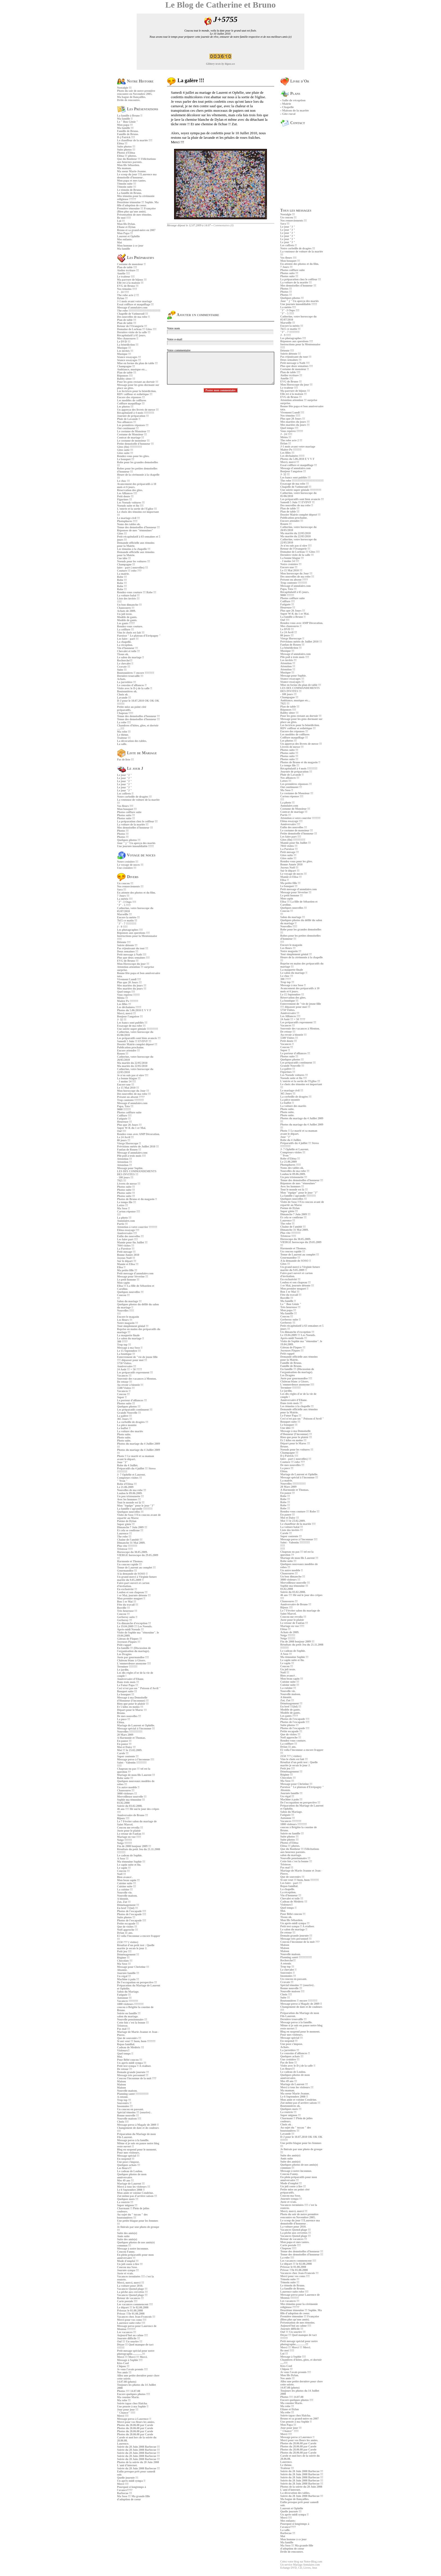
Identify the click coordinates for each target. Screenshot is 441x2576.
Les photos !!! (125, 406)
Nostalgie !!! (124, 87)
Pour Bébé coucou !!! (129, 2059)
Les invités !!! (125, 350)
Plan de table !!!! (127, 267)
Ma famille (123, 248)
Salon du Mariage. (128, 1991)
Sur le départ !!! (126, 1261)
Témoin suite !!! (126, 183)
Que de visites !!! (127, 1926)
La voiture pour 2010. (130, 2285)
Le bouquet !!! (125, 459)
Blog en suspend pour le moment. (137, 2149)
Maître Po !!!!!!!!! (127, 1000)
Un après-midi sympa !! (131, 2480)
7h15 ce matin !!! (127, 920)
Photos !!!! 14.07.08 (128, 2391)
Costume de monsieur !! (131, 264)
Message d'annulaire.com (132, 307)
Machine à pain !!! (128, 1979)
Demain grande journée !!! (133, 2072)
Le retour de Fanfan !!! (131, 1833)
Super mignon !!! (127, 2205)
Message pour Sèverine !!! (132, 1276)
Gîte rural (288, 113)
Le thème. (123, 734)
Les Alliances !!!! (127, 493)
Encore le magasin (128, 1316)
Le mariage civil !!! (128, 518)
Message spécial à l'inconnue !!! (136, 1728)
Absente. (122, 1969)
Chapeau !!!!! (125, 713)
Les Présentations (137, 109)
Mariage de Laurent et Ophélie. (136, 1725)
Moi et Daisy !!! (126, 1747)
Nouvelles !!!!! (125, 1310)
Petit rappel (124, 1644)
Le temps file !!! (126, 1202)
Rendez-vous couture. (130, 626)
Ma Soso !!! (124, 1963)
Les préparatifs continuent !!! (134, 1409)
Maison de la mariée (295, 110)
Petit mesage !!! (126, 1251)
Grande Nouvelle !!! (129, 1412)
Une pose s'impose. (128, 2161)
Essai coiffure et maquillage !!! (135, 304)
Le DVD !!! (123, 341)
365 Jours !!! (124, 1418)
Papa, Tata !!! (125, 1106)
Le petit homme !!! (128, 1279)
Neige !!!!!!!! (124, 1839)
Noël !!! (121, 1874)
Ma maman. (124, 168)
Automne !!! (124, 1997)
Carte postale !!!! (127, 2301)
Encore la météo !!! (128, 917)
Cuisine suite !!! (126, 1883)
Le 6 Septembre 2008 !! (131, 2189)
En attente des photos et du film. (136, 892)
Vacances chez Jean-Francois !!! (136, 2316)
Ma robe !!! (124, 731)
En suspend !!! (125, 2158)
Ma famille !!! (125, 127)
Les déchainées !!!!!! (129, 1007)
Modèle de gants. (127, 617)
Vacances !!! (124, 1375)
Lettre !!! (122, 1205)
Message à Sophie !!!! (130, 2360)
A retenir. (122, 2096)
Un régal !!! (124, 1976)
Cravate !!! (123, 666)
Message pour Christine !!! (133, 1966)
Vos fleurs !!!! (125, 805)
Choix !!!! (123, 2121)
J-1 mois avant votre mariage (134, 301)
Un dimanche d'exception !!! (134, 1623)
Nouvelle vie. (124, 1892)
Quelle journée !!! (127, 2477)
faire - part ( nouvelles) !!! (132, 567)
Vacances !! (123, 1391)
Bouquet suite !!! (127, 1691)
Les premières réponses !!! (132, 425)
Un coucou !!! (125, 883)
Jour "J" (122, 1462)
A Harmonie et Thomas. (131, 1737)
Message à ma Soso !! (130, 1347)
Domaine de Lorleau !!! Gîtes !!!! (136, 329)
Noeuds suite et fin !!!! (130, 505)
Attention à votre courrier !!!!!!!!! (137, 1226)
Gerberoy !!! (124, 1620)
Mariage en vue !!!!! (129, 1836)
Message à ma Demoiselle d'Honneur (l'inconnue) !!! (133, 1699)
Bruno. (121, 1713)
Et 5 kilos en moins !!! (130, 1706)
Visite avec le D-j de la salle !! (134, 688)
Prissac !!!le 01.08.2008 (131, 2313)
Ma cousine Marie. (128, 2397)
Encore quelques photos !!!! (133, 2394)
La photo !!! (124, 1217)
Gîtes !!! (122, 533)
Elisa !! (121, 1267)
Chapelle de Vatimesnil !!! (132, 313)
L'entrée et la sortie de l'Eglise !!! (137, 508)
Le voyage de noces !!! (130, 864)
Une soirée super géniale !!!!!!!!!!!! (137, 1028)
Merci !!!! (123, 2415)
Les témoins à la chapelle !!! (133, 548)
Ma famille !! (125, 118)
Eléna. (121, 1722)
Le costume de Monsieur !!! (133, 431)
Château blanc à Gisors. (131, 1660)
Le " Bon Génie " (127, 121)
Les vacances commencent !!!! (135, 2304)
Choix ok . (123, 694)
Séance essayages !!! (129, 357)
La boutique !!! (126, 1353)
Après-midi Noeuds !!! (130, 1629)
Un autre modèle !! (128, 1787)
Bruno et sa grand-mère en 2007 (136, 230)
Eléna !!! (122, 143)
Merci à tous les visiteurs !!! (133, 2186)
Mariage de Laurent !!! (131, 2183)
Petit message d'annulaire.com (135, 1273)
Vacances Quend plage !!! (132, 2288)
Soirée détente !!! (127, 945)
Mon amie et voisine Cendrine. (135, 2192)
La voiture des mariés (130, 1431)
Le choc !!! (123, 480)
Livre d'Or (294, 81)
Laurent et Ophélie (128, 236)
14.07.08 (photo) (126, 2381)
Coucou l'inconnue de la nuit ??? (136, 2078)
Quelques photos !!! (128, 839)
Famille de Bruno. (128, 131)
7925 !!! (121, 1180)
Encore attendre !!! (128, 1050)
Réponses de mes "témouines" (135, 530)
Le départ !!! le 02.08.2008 (132, 2307)
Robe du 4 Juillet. (127, 1465)
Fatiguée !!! (124, 1118)
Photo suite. (124, 1434)
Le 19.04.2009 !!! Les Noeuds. (134, 1626)
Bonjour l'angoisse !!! (130, 1016)
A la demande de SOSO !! (132, 1573)
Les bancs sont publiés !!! (132, 1022)
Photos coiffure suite (129, 812)
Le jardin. (123, 1669)
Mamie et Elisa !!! (127, 1264)
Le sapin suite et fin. (129, 1864)
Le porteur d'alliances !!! (132, 1400)
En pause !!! (124, 1740)
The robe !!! (124, 1536)
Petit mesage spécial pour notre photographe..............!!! (135, 2352)
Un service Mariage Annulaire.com (300, 2564)
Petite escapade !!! (128, 1923)
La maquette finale (128, 1335)
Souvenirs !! (124, 2103)
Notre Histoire (135, 81)
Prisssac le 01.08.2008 (130, 2310)
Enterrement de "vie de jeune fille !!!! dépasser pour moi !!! (137, 1358)
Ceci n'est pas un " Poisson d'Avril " (139, 1688)
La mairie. (123, 573)
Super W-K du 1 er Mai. (131, 1127)
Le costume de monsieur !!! (133, 440)
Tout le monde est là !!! (131, 1502)
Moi (119, 242)
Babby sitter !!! (126, 378)
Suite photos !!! (126, 146)
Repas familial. (126, 2044)
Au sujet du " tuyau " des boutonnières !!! (132, 2216)
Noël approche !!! (127, 1929)
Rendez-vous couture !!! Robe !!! (136, 592)
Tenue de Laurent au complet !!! (136, 1567)
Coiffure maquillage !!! (131, 403)
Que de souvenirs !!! (129, 2038)
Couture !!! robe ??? (129, 570)
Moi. (120, 2056)
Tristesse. (122, 2025)
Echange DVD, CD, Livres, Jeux (298, 2567)
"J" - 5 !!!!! (124, 905)
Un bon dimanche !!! (129, 604)
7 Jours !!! (123, 895)
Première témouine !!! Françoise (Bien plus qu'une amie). (136, 210)
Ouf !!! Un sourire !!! (129, 2341)
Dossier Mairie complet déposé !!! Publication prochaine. (137, 1046)
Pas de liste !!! (125, 759)
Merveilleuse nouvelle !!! (132, 1796)
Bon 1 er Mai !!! (126, 1601)
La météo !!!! (125, 898)
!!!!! (119, 601)
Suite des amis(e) (127, 2233)
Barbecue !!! (124, 2493)
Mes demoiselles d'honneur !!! (135, 827)
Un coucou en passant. (130, 2109)
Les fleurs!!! (124, 2168)
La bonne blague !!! (129, 1078)
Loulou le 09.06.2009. (129, 1493)
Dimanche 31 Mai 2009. (131, 1542)
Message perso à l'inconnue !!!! (135, 1759)
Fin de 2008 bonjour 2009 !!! (134, 1846)
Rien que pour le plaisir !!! (133, 1703)
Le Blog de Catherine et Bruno (220, 4)
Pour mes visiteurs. (128, 2152)
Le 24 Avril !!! (125, 1137)
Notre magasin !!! (127, 1322)
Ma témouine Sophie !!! (131, 1861)
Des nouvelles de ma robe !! (133, 316)
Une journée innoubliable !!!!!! (135, 846)
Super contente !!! (127, 1756)
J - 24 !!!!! (123, 292)
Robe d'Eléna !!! (127, 1483)
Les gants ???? (126, 623)
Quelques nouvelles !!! (130, 1291)
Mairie (286, 103)
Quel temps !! (125, 2053)
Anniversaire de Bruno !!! (132, 1815)
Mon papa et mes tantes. (131, 180)
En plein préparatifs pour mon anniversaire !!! (135, 2256)
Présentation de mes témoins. (134, 214)
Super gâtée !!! (126, 1524)
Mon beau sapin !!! (128, 1880)
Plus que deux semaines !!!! (133, 957)
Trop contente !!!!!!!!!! (130, 1100)
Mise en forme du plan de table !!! (137, 363)
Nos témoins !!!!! (127, 288)
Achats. (121, 679)
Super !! (122, 1397)
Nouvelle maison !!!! (129, 2118)
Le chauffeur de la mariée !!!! (134, 140)
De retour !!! (124, 1381)
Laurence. (123, 2443)
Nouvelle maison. (127, 1895)
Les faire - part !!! (127, 638)
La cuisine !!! (125, 1889)
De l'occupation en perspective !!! (137, 1982)
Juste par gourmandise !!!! (133, 1657)
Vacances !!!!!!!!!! (127, 2000)
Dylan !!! (122, 298)
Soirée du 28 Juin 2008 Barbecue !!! (138, 2446)
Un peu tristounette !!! (130, 1496)
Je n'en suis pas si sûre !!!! (132, 1075)
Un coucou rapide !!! (129, 1564)
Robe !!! (122, 576)
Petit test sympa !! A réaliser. (134, 2065)
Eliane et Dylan (126, 227)
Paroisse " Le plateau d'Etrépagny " (139, 635)
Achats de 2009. (126, 610)
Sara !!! (121, 889)
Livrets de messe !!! (128, 1183)
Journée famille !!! (128, 1973)
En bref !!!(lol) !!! (127, 1908)
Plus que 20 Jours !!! (129, 982)
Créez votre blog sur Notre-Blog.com (301, 2561)
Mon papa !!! (125, 124)
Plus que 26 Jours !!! (129, 1124)
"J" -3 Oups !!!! (126, 901)
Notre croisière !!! (127, 861)
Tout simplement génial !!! (132, 1326)
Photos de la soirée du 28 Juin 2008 (138, 2462)
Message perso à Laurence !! (134, 2418)
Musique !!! (124, 347)
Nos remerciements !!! (130, 886)
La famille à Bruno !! (129, 115)
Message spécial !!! (128, 2155)
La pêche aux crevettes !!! (132, 2291)
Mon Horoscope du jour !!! (133, 963)
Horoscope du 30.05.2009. (132, 1552)
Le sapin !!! (124, 1867)
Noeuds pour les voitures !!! (133, 561)
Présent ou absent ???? (131, 1096)
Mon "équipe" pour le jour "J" (136, 1505)
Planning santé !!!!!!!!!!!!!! (132, 2093)
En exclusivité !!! (127, 1589)
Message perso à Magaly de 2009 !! (138, 2124)
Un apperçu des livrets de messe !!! (138, 409)
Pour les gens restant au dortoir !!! (137, 381)
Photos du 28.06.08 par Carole (135, 2425)
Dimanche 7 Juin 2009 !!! (132, 1527)
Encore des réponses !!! (131, 397)
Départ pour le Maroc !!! (132, 1709)
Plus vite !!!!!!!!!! (127, 1545)
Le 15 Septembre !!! (129, 1350)
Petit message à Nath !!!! (131, 954)
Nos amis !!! (124, 2372)
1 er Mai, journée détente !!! (134, 1595)
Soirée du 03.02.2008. (129, 1805)
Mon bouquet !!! (127, 809)
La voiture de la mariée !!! (132, 824)
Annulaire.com (126, 1220)
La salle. (122, 744)
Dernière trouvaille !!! (130, 675)
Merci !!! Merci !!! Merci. (132, 2356)
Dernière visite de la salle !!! (133, 332)
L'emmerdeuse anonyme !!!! (134, 1663)
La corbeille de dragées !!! (132, 1422)
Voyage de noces (136, 855)
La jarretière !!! (126, 682)
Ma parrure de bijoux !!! (132, 279)
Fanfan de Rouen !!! (129, 1149)
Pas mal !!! (123, 2028)
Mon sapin (123, 1282)
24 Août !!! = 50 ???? (129, 1369)
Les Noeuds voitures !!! (131, 502)
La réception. (125, 644)
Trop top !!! (124, 1344)
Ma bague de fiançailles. (131, 97)
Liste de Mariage (137, 753)
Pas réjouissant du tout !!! (132, 948)
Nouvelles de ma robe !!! (131, 1490)
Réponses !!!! (125, 375)
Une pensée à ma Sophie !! (132, 2406)
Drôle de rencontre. (128, 100)
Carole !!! (123, 1753)
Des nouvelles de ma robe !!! (134, 1093)
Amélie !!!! (123, 273)
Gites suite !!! (125, 449)
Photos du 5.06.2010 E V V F (134, 1010)
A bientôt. (123, 1898)
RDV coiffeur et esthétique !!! (134, 394)
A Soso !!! (123, 1858)
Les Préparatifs (135, 258)
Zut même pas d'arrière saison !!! (137, 2195)
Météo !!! (122, 997)
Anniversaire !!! (126, 1366)
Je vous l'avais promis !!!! (132, 2369)
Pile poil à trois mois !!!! (131, 1155)
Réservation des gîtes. (130, 490)
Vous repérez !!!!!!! (128, 994)
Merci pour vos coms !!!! (132, 2319)
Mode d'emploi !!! (128, 2260)
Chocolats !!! (124, 1960)
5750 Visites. (124, 1363)
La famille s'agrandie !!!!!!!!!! (134, 1508)
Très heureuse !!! (127, 1610)
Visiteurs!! (123, 2050)
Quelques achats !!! (128, 2165)
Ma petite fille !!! (127, 1270)
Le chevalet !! (125, 663)
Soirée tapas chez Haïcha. (132, 2403)
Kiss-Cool (123, 2363)
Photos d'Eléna (126, 152)
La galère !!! (124, 1415)
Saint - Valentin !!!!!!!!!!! (132, 1762)
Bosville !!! (123, 1607)
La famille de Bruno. (129, 192)
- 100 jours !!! (125, 1177)
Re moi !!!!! (124, 217)
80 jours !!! (123, 1140)
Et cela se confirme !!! (130, 1530)
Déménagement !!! (128, 1904)
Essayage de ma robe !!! (131, 1025)
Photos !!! (123, 830)
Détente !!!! (124, 942)
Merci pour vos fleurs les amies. (136, 2421)
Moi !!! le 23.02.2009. (129, 1750)
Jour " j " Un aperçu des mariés (136, 843)
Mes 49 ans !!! (125, 2180)
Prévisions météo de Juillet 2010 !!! (138, 1146)
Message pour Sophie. (130, 1168)
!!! (118, 1298)
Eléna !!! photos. (127, 155)
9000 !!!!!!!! (124, 1109)
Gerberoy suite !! (127, 1617)
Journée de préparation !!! (133, 415)
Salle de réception (293, 100)
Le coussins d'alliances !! (132, 685)
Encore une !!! (125, 1084)
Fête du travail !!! (127, 1604)
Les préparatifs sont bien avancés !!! (139, 1038)
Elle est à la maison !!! (130, 282)
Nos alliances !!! (126, 422)
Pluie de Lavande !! (128, 418)
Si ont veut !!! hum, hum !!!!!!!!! (136, 2041)
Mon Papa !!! (125, 233)
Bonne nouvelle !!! (128, 2115)
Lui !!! (121, 220)
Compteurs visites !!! (129, 1477)
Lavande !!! (124, 697)
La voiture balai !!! (128, 595)
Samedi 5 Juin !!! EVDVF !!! (134, 1041)
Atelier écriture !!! (128, 270)
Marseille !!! (124, 914)
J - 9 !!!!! (122, 926)
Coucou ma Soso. (127, 2267)
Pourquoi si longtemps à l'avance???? (131, 2488)
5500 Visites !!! (126, 1387)
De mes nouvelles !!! (129, 1716)
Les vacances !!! (126, 2332)
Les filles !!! (124, 1004)
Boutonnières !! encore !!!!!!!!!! (135, 672)
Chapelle (288, 107)
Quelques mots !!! (127, 2199)
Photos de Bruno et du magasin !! (137, 1199)
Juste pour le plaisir (129, 1830)
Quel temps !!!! (126, 991)
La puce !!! (123, 1719)
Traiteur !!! (123, 737)
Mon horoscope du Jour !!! (133, 1090)
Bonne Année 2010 (128, 1254)
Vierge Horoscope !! (129, 1143)
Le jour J (130, 768)
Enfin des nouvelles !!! (130, 1236)
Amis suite (123, 2236)
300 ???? (122, 1341)
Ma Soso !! (123, 1208)
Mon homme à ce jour (130, 245)
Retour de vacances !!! (130, 2298)
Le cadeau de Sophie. (129, 1855)
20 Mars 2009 (125, 1734)
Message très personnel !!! (132, 2075)
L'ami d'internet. (127, 2465)
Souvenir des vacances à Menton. (137, 1378)
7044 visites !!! (125, 1245)
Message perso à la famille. (133, 2140)
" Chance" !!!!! (126, 2412)
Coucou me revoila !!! (130, 1827)
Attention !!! (124, 1158)
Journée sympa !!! (128, 2270)
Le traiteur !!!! (126, 276)
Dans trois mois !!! (128, 1682)
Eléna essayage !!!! (128, 1230)
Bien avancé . (125, 1877)
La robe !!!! (124, 722)
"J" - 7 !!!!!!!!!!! (126, 923)
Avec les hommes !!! (129, 1499)
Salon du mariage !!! (129, 1301)
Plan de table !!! (126, 319)
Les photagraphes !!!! (130, 929)
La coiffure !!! (125, 629)
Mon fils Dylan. (126, 223)
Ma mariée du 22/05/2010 (132, 1062)
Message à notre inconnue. (133, 2248)
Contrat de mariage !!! (130, 437)
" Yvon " (122, 1480)
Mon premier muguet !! (131, 1598)
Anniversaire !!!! (127, 1233)
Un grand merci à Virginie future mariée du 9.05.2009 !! (137, 1578)
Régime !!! (123, 1957)
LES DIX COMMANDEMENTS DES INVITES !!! (136, 1173)
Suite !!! (122, 669)
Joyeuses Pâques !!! (128, 1641)
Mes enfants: (124, 239)
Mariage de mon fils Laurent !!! (136, 1774)
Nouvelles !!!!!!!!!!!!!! (129, 1731)
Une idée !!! (124, 558)
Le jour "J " (124, 774)
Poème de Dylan (126, 1521)
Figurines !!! (124, 499)
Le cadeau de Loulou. (130, 2171)
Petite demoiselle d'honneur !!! (135, 443)
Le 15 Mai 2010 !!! (128, 1087)
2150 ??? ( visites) (127, 1942)
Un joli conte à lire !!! (130, 2264)
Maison (121, 2081)
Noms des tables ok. (129, 524)
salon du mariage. (127, 2016)
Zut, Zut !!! (124, 1901)
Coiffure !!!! (124, 1115)
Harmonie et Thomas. (130, 1561)
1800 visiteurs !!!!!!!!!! (130, 2004)
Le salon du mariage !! (130, 657)
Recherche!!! (124, 660)
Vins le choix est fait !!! (131, 632)
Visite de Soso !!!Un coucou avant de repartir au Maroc (139, 1516)
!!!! (119, 1214)
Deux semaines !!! (127, 951)
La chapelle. (124, 641)
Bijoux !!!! (123, 1818)
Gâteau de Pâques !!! (129, 1638)
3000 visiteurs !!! (127, 1793)
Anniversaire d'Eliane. (130, 1678)
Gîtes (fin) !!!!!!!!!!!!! (129, 446)
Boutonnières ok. (127, 691)
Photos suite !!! (126, 815)
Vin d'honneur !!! (127, 648)
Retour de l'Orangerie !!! (132, 326)
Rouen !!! (122, 1053)
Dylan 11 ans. (125, 1932)
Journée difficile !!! (128, 2338)
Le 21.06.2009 (125, 1487)
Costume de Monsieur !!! (132, 434)
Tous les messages (295, 210)
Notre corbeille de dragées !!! (134, 796)
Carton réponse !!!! (128, 1211)
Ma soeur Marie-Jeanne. (132, 171)
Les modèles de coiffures (131, 400)
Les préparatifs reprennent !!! (135, 1372)
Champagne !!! (126, 366)
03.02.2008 (123, 1802)
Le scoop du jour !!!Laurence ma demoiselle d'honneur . (136, 176)
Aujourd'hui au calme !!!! (132, 2335)
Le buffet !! (123, 1428)
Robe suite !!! (125, 1778)
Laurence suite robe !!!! (131, 2322)
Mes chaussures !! (127, 338)
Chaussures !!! (125, 607)
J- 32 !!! (121, 1019)
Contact (292, 123)
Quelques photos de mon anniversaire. (132, 2176)
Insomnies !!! (125, 2106)
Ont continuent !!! (128, 428)
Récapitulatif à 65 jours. (131, 335)
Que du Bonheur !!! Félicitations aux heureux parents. (136, 160)
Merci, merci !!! (126, 1013)
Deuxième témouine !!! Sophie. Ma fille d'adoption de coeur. (137, 204)
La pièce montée (126, 1425)
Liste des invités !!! (128, 598)
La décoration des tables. (132, 740)
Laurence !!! (124, 1533)
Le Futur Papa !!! (127, 1685)
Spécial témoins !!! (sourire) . (134, 2112)
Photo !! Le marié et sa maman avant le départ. (135, 1457)
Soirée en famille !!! (129, 2013)
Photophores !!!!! (127, 521)
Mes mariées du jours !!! (131, 985)
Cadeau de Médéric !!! (130, 2047)
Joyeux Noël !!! (126, 1257)
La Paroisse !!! (125, 1248)
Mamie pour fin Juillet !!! (132, 1242)
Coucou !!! (123, 1295)
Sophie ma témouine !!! (131, 1799)
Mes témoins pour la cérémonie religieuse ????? (135, 197)
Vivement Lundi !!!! (129, 979)
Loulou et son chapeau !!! (132, 1592)
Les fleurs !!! (124, 1319)
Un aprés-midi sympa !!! (131, 2062)
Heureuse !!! (124, 1121)
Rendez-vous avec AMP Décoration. (138, 1134)
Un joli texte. (124, 614)
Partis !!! (122, 1223)
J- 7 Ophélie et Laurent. (131, 1474)
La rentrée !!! (125, 2202)
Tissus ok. (123, 654)
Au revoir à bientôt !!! (130, 1384)
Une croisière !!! (126, 867)
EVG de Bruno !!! (127, 285)
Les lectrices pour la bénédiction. (136, 391)
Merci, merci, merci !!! (130, 2282)
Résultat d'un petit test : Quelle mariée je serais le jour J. (135, 1947)
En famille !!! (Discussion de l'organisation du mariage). (134, 1649)
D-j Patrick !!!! (126, 137)
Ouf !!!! (121, 1131)
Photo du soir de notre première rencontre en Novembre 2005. (136, 92)
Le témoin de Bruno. (129, 189)
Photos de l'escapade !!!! (131, 1911)
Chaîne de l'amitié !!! (129, 1539)
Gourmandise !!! (127, 1570)
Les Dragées (124, 1654)
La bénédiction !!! (127, 344)
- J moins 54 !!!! (126, 1081)
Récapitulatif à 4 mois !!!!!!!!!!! (135, 412)
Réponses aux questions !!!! (133, 932)
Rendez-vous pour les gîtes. (133, 456)
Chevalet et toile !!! (128, 651)
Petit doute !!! (125, 496)
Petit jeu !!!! (124, 1951)
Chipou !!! (123, 2366)
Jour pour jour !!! (127, 2409)
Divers (127, 877)
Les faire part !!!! (127, 1239)
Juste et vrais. (125, 2273)
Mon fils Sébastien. (128, 165)
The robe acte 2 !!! (128, 295)
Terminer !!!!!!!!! (127, 1666)
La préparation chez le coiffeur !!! (137, 821)
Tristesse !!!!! (125, 1548)
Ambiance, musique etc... (132, 369)
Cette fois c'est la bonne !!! (133, 2022)
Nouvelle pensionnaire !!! (132, 2019)
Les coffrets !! (125, 793)
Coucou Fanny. (126, 2251)
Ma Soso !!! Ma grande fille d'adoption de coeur (133, 2498)
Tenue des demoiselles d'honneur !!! (138, 527)
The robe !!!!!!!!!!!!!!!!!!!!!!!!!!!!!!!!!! (138, 310)
